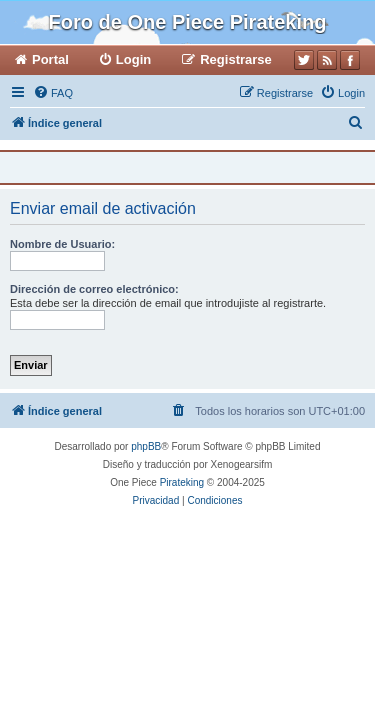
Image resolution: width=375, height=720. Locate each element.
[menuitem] (53, 93)
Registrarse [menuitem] (236, 59)
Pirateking (182, 482)
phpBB (146, 446)
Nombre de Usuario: (62, 244)
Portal (50, 59)
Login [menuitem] (133, 59)
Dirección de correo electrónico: (94, 289)
